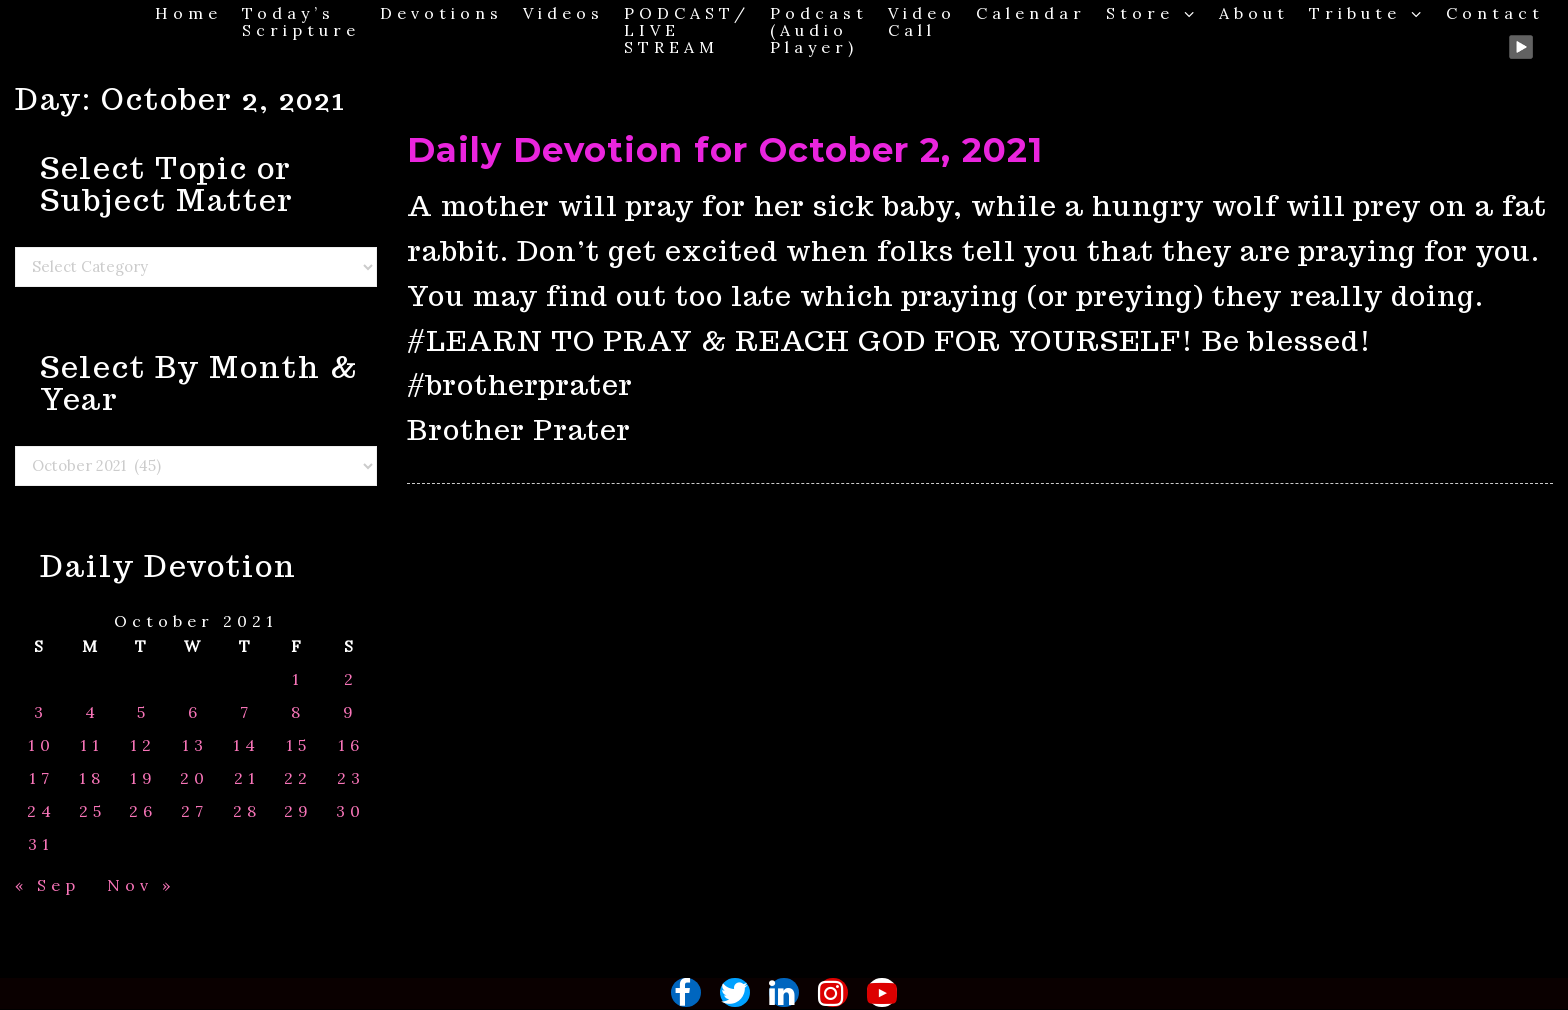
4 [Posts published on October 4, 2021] (92, 712)
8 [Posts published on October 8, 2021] (298, 712)
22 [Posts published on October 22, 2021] (298, 778)
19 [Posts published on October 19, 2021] (143, 778)
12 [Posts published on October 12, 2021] (143, 745)
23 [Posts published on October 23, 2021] (351, 778)
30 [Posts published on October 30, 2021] (350, 811)
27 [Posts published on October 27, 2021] (194, 811)
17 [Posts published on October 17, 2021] (41, 778)
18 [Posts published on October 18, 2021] (92, 778)
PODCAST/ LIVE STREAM (687, 29)
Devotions (441, 12)
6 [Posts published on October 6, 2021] (195, 712)
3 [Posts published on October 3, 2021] (41, 712)
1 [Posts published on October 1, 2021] (298, 679)
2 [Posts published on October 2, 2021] (351, 679)
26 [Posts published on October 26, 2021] (143, 811)
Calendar (1031, 12)
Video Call (922, 21)
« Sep (47, 885)
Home (188, 12)
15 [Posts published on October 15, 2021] (298, 745)
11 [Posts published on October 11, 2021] (92, 745)
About (1254, 12)
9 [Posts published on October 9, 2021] (350, 712)
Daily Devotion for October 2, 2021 (725, 150)
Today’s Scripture (301, 21)
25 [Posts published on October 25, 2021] (92, 811)
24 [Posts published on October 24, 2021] (41, 811)
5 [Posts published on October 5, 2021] (143, 712)
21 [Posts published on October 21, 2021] (247, 778)
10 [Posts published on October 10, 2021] (41, 745)
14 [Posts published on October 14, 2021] (246, 745)
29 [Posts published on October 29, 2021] (298, 811)
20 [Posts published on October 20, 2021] (194, 778)
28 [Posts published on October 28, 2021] (247, 811)
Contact (1495, 12)
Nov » (141, 885)
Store (1152, 12)
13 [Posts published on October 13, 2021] (195, 745)
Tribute (1367, 12)
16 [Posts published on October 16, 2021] (351, 745)
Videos (563, 12)
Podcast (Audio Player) (819, 29)
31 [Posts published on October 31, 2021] (41, 844)
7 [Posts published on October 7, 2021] (246, 712)
